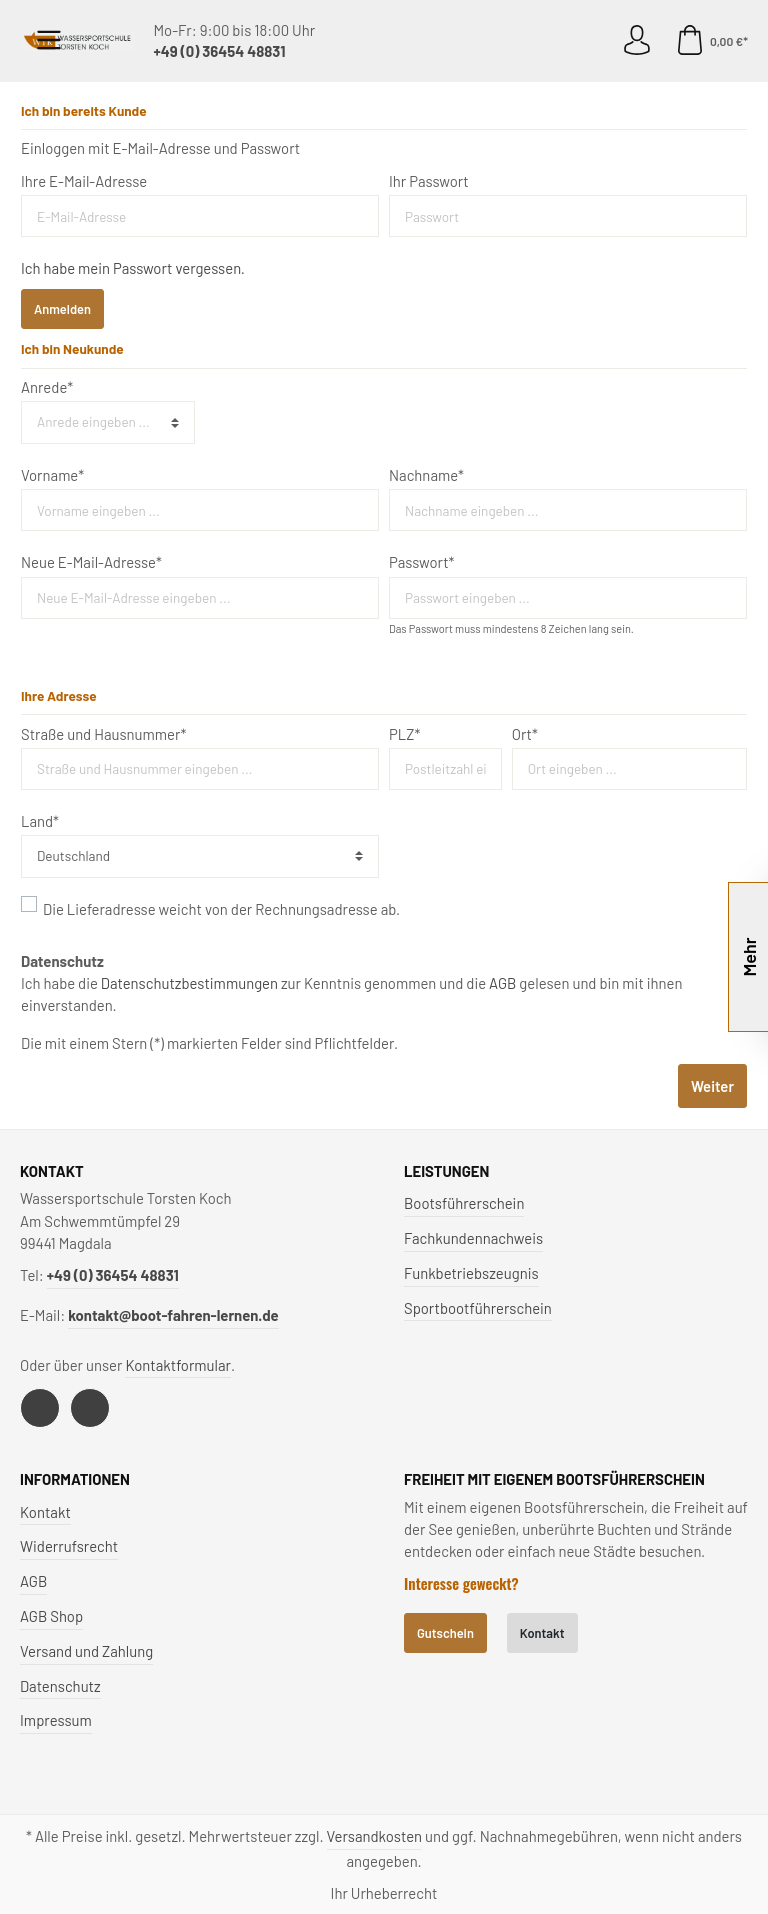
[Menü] (49, 41)
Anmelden (62, 309)
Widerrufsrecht (69, 1546)
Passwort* (421, 562)
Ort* (525, 734)
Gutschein (445, 1633)
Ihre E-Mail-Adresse (84, 181)
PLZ (404, 734)
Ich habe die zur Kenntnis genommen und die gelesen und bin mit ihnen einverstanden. (351, 994)
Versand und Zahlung (86, 1651)
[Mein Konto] (637, 41)
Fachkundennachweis (473, 1238)
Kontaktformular (178, 1365)
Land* (40, 821)
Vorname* (52, 475)
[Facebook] (40, 1408)
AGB (502, 983)
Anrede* (47, 387)
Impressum (56, 1720)
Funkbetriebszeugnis (471, 1273)
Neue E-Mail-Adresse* (91, 562)
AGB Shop (51, 1616)
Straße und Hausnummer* (103, 734)
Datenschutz (60, 1686)
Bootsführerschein (464, 1203)
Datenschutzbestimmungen (189, 983)
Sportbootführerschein (478, 1308)
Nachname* (426, 475)
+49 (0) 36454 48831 (219, 51)
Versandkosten (375, 1836)
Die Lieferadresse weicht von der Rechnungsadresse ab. (221, 909)
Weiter (712, 1086)
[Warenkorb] (707, 41)
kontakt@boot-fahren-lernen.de (173, 1315)
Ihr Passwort (429, 181)
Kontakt (45, 1512)
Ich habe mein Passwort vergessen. (133, 268)
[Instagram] (90, 1408)
